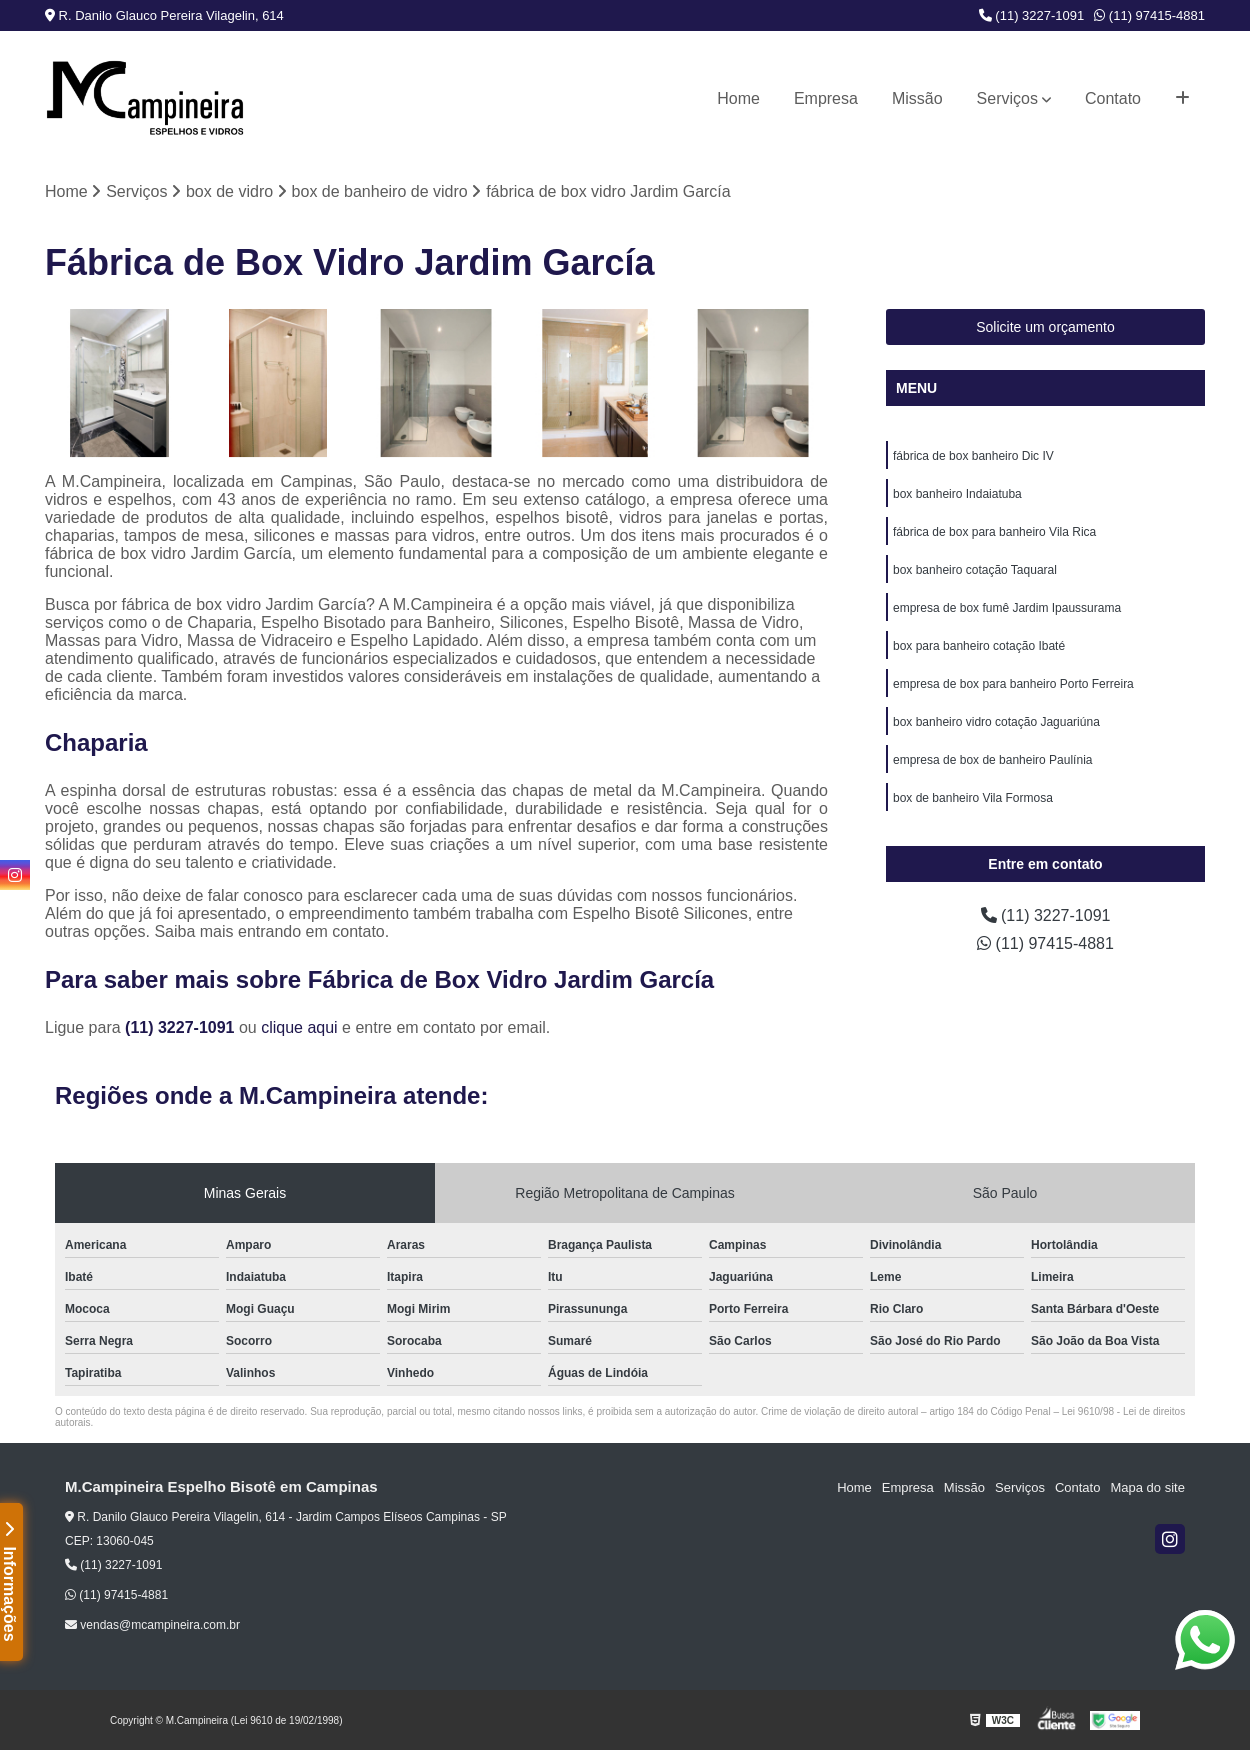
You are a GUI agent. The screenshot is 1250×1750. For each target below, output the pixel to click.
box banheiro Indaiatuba (957, 494)
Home (738, 98)
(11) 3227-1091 (1032, 15)
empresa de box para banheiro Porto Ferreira (1013, 684)
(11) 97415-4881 (1149, 15)
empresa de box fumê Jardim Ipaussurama (1007, 608)
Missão (917, 98)
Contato (1113, 98)
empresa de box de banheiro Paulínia (992, 760)
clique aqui (299, 1027)
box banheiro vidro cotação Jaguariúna (996, 722)
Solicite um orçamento (1045, 327)
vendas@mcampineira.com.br (152, 1625)
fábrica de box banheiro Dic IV (973, 456)
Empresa (826, 98)
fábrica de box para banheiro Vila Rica (994, 532)
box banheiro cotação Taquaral (975, 570)
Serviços (1007, 98)
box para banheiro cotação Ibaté (979, 646)
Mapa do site (1147, 1487)
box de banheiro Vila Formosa (973, 798)
